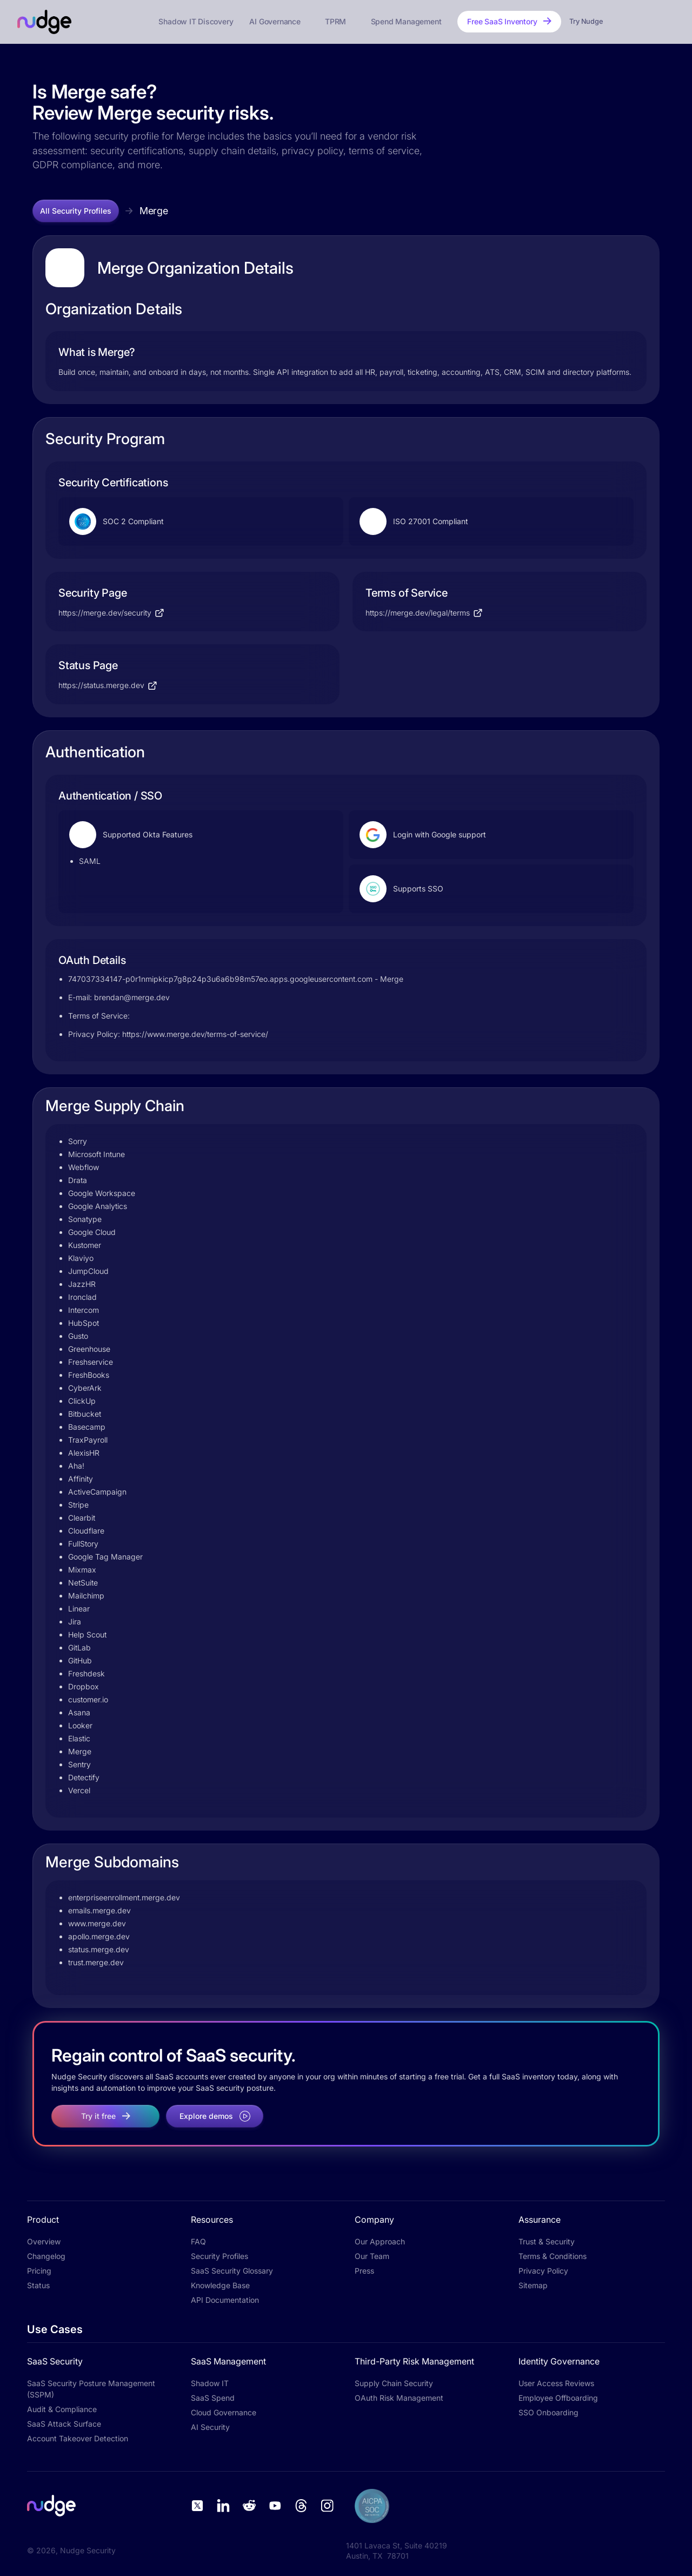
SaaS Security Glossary (232, 2270)
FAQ (198, 2241)
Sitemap (533, 2285)
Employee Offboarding (558, 2397)
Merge (153, 210)
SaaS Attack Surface (64, 2423)
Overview (44, 2241)
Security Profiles (219, 2256)
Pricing (39, 2270)
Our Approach (380, 2241)
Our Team (372, 2256)
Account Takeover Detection (77, 2438)
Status (38, 2285)
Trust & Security (546, 2241)
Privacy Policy (543, 2270)
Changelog (46, 2256)
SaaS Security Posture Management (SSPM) (91, 2389)
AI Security (210, 2427)
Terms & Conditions (552, 2256)
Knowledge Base (220, 2285)
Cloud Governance (223, 2412)
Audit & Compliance (62, 2409)
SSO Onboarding (548, 2412)
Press (364, 2270)
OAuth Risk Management (399, 2397)
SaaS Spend (213, 2397)
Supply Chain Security (394, 2383)
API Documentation (225, 2299)
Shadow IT (210, 2383)
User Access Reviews (556, 2383)
